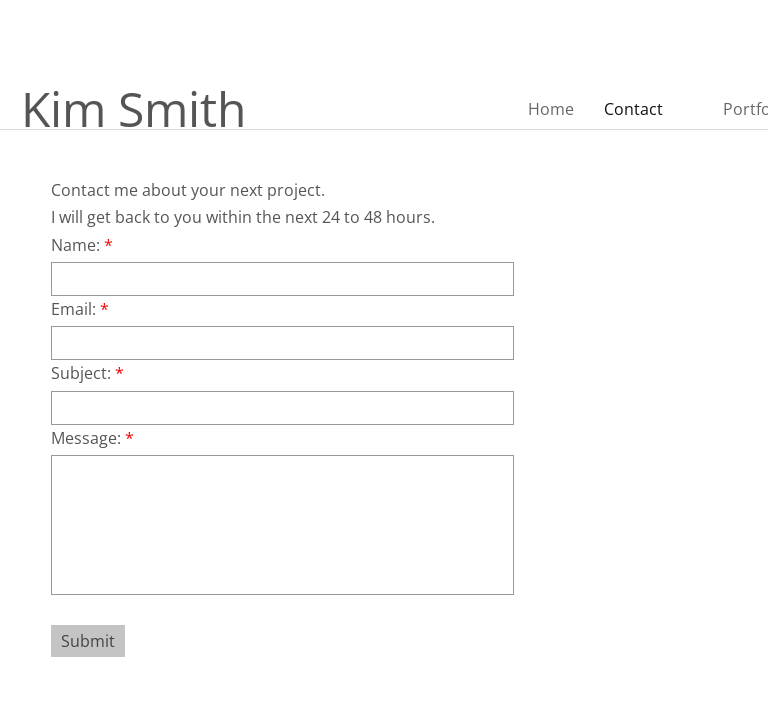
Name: (82, 245)
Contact (633, 109)
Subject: (87, 373)
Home (551, 109)
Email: (80, 309)
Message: (92, 438)
